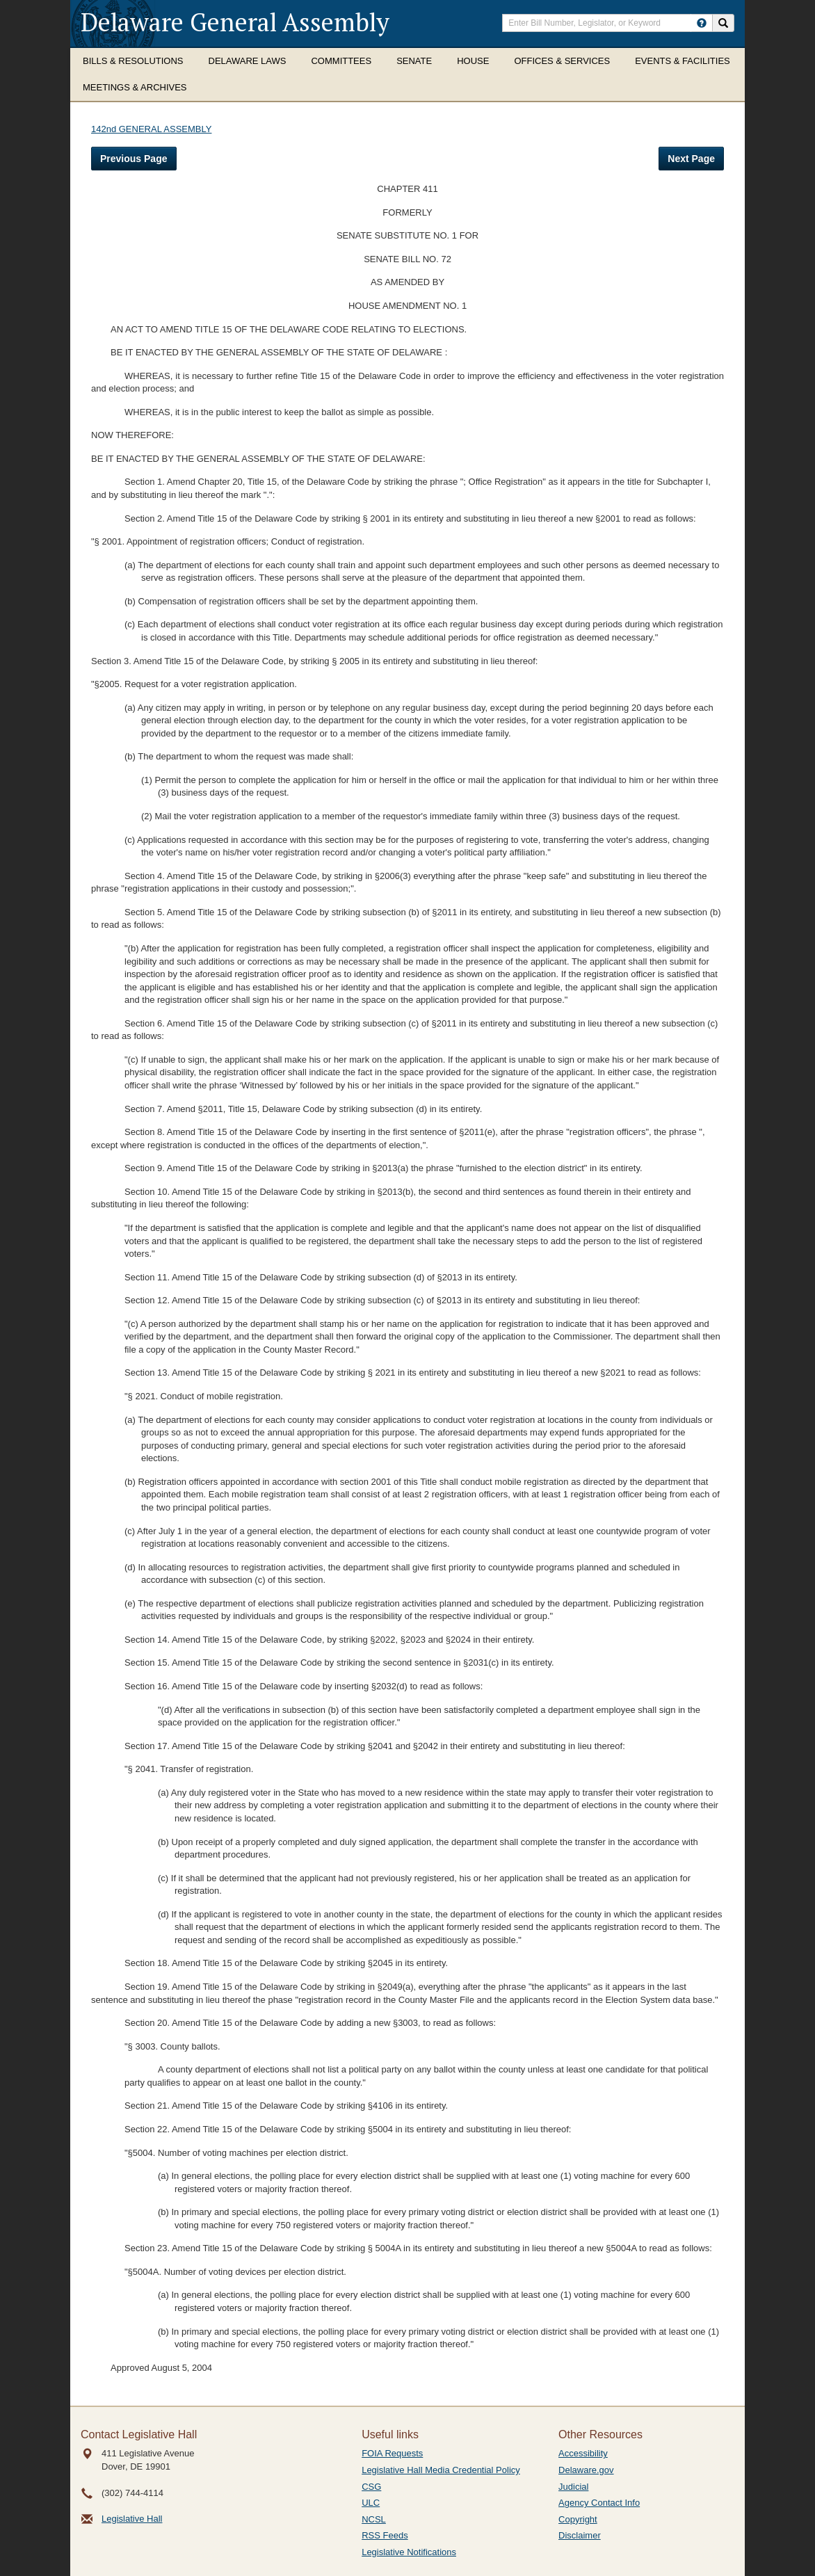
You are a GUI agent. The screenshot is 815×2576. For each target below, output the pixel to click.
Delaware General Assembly (235, 22)
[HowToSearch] (702, 23)
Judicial (573, 2486)
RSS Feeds (385, 2535)
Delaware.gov (586, 2470)
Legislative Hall (132, 2518)
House (473, 61)
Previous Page (134, 158)
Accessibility (583, 2453)
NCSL (374, 2519)
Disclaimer (579, 2535)
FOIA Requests (392, 2453)
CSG (371, 2486)
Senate (414, 61)
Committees (341, 61)
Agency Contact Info (599, 2502)
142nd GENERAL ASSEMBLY (151, 129)
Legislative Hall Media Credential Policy (441, 2470)
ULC (371, 2502)
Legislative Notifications (409, 2552)
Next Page (691, 158)
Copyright (577, 2519)
